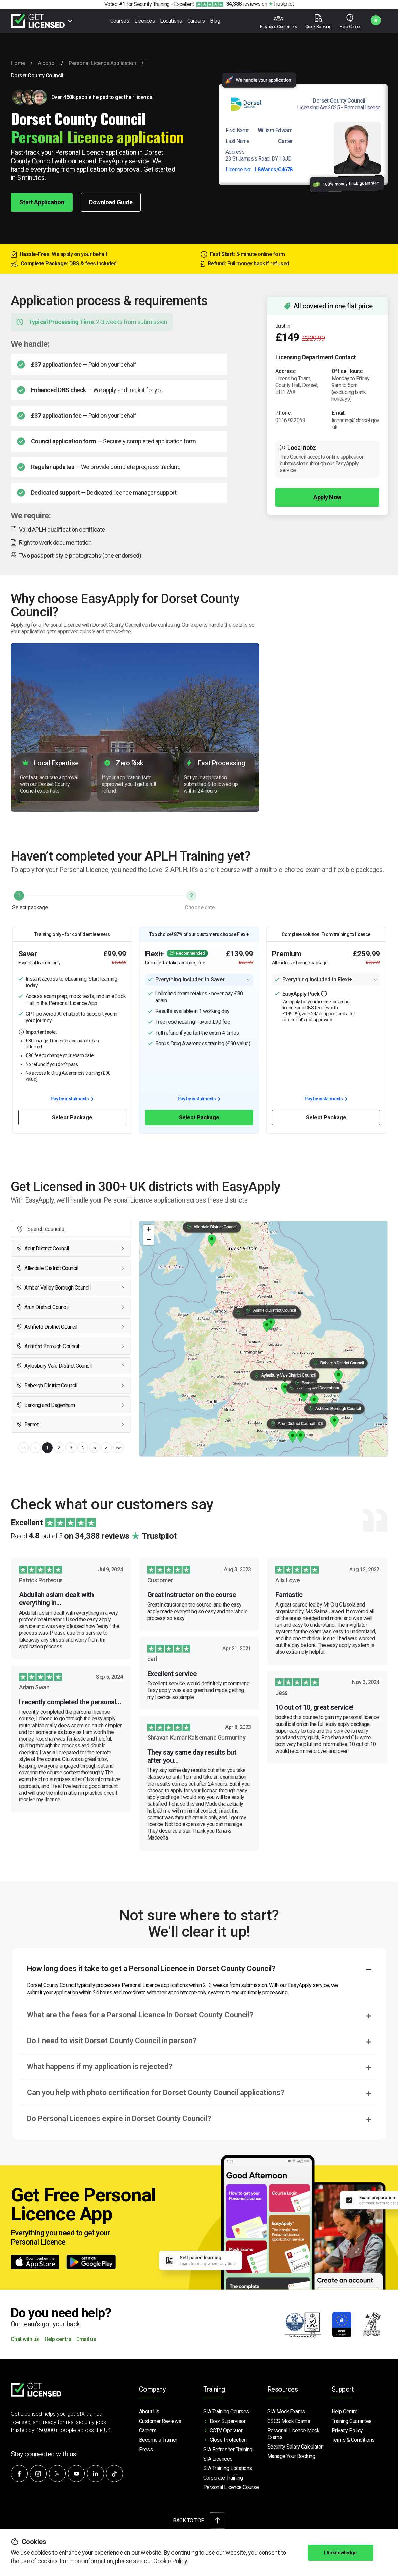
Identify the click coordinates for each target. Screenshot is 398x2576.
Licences (144, 21)
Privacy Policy (347, 2430)
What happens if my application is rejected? (100, 2066)
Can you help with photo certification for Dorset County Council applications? (156, 2092)
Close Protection (228, 2440)
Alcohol (47, 63)
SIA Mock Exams (286, 2411)
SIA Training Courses (226, 2411)
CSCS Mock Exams (288, 2421)
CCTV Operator (226, 2430)
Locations (171, 21)
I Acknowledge (340, 2552)
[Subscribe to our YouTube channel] (76, 2473)
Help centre (58, 2339)
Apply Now (327, 497)
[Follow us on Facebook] (19, 2473)
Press (146, 2449)
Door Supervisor (228, 2421)
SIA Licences (218, 2459)
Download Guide (110, 202)
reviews (243, 4)
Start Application (41, 202)
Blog (215, 21)
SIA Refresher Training (228, 2449)
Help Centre (344, 2411)
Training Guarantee (351, 2421)
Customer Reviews (160, 2421)
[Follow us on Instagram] (38, 2473)
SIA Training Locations (227, 2468)
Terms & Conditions (353, 2440)
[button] (300, 1436)
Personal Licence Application (102, 63)
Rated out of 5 (94, 1535)
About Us (149, 2411)
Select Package (72, 1117)
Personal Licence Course (231, 2487)
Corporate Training (223, 2477)
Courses (119, 21)
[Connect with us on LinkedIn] (95, 2473)
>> (118, 1447)
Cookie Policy (170, 2561)
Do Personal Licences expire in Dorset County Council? (119, 2118)
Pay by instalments (72, 1098)
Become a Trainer (158, 2440)
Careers (196, 21)
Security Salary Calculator (295, 2446)
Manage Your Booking (291, 2456)
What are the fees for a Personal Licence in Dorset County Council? (140, 2014)
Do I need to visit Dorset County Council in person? (112, 2040)
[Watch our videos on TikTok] (114, 2473)
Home (18, 63)
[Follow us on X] (57, 2473)
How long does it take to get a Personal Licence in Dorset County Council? (151, 1968)
